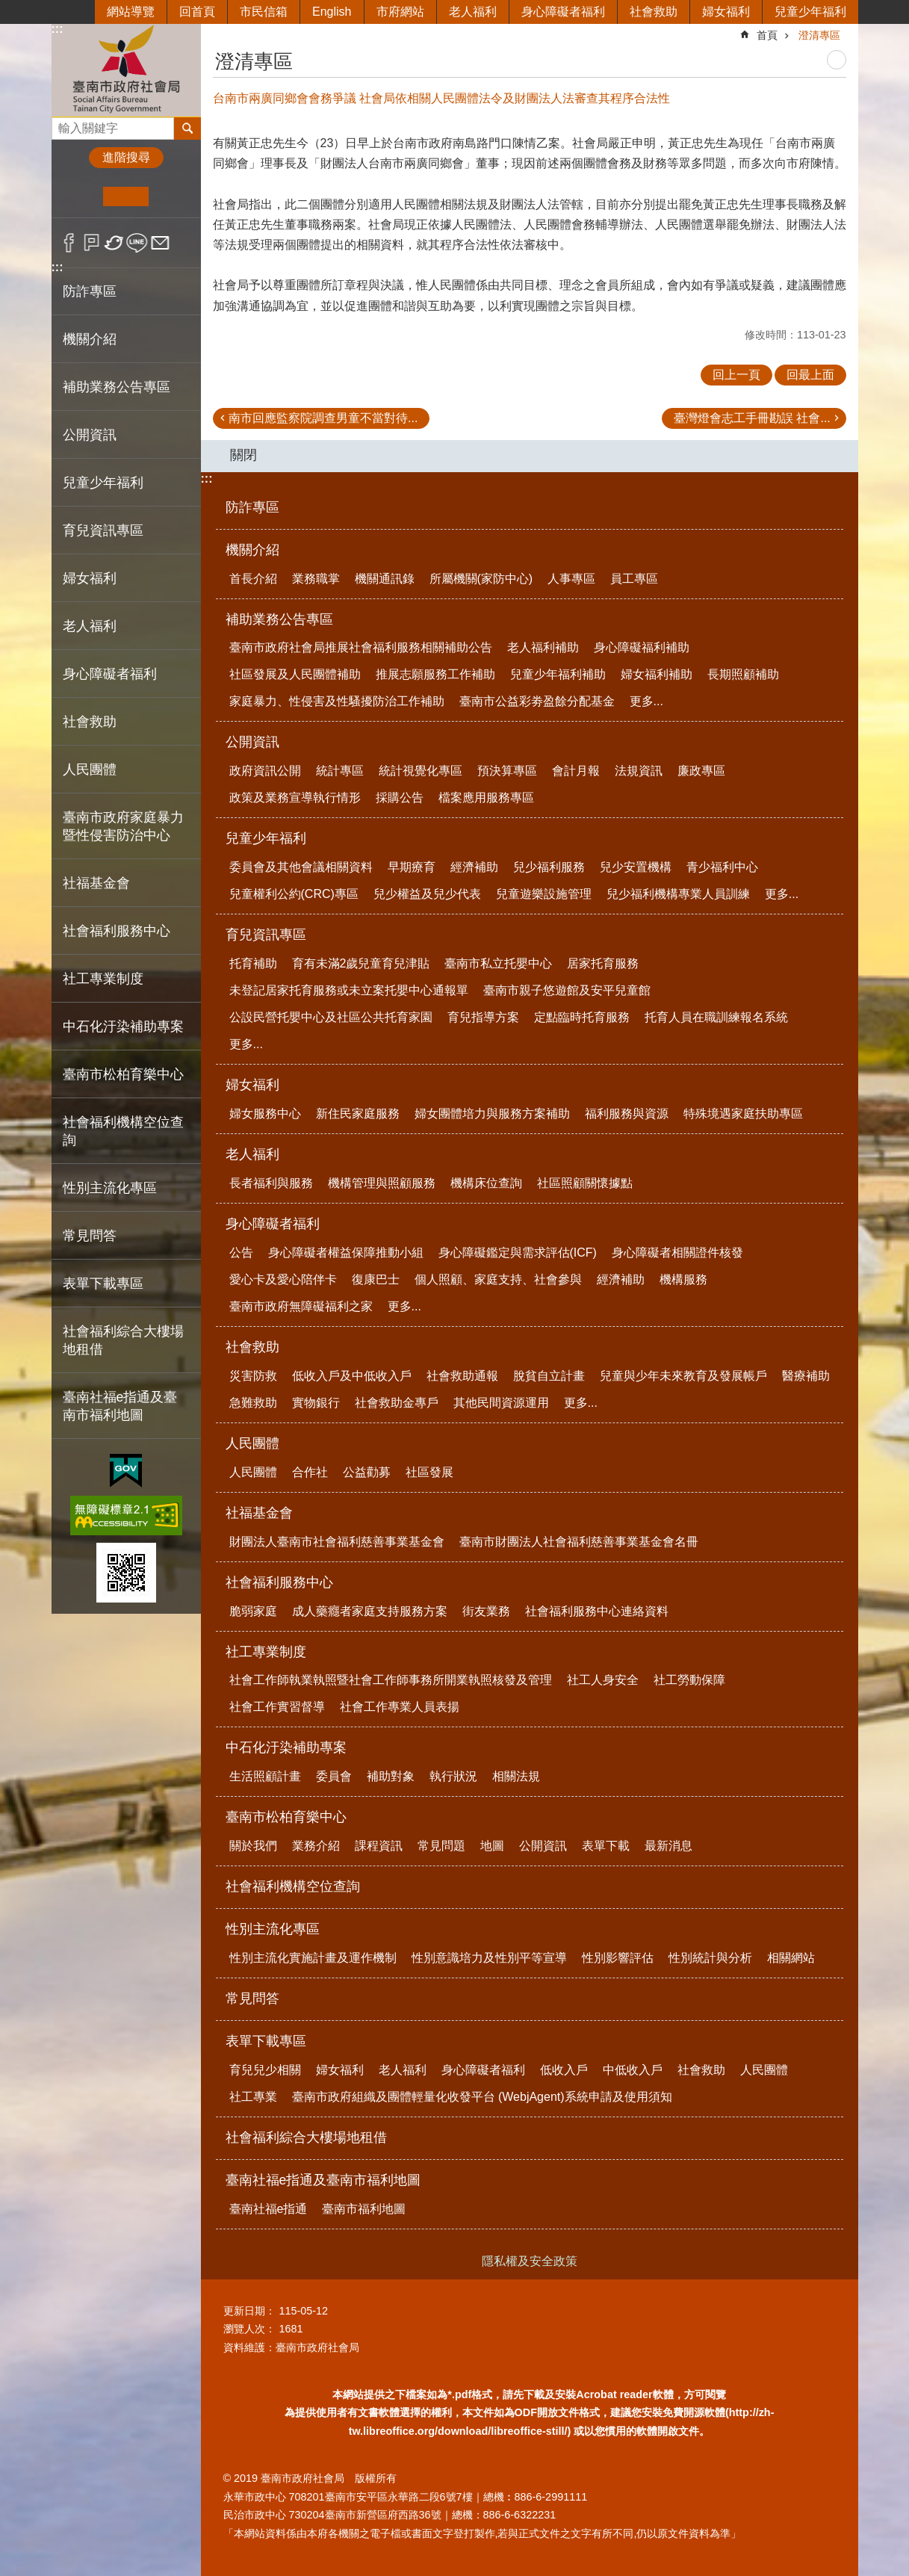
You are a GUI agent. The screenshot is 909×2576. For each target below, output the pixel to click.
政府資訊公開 (265, 770)
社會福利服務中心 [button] (116, 930)
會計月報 (576, 770)
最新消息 (668, 1845)
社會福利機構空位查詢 (123, 1131)
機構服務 (683, 1279)
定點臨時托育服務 (582, 1017)
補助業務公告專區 (279, 619)
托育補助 (253, 963)
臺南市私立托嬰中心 (498, 963)
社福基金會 (259, 1512)
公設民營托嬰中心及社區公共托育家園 (330, 1017)
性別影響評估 (618, 1957)
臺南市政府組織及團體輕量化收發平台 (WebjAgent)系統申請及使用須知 (482, 2096)
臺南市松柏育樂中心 (286, 1816)
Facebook (69, 242)
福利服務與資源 (626, 1113)
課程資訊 (379, 1845)
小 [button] (80, 196)
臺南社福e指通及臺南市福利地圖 (323, 2180)
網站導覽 (131, 11)
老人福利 (473, 11)
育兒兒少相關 (265, 2069)
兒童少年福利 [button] (103, 482)
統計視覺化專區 (420, 770)
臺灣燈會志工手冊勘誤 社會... (752, 418)
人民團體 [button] (90, 769)
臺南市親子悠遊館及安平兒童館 (567, 990)
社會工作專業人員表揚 (399, 1706)
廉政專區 (701, 770)
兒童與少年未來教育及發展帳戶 (683, 1375)
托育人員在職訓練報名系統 (716, 1017)
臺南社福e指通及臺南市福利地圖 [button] (120, 1406)
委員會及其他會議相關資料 (301, 867)
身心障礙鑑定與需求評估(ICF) (517, 1252)
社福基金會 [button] (96, 883)
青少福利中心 (722, 867)
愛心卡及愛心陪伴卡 (283, 1279)
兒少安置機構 (635, 867)
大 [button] (171, 196)
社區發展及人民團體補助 (295, 674)
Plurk (91, 242)
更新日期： (249, 2311)
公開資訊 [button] (90, 434)
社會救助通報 (462, 1375)
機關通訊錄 (385, 578)
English (331, 11)
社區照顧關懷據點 (585, 1183)
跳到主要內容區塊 (7, 7)
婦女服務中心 (265, 1113)
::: (57, 28)
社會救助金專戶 (396, 1402)
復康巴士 (376, 1279)
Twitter (114, 242)
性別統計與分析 (710, 1957)
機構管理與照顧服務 (381, 1183)
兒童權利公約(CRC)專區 (294, 894)
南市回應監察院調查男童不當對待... (323, 418)
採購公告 (400, 797)
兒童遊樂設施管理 (544, 894)
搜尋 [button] (187, 128)
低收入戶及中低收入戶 (352, 1375)
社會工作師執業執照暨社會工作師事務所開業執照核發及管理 (390, 1680)
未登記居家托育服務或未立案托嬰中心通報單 (348, 990)
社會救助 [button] (90, 721)
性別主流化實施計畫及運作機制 (313, 1957)
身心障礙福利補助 (641, 647)
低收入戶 (564, 2069)
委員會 (334, 1776)
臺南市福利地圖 (364, 2208)
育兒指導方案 (483, 1017)
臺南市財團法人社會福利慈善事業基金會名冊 (578, 1541)
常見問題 (441, 1845)
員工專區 (634, 578)
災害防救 (253, 1375)
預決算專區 (507, 770)
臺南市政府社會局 (126, 69)
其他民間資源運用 (501, 1402)
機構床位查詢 (486, 1183)
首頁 (767, 35)
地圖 (492, 1845)
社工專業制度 (266, 1651)
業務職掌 (316, 578)
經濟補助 (474, 867)
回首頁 (197, 11)
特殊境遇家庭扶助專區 (743, 1113)
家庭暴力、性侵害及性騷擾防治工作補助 (336, 701)
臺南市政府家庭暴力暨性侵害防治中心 (123, 826)
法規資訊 (639, 770)
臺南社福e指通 (268, 2208)
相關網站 (791, 1957)
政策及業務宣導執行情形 (295, 797)
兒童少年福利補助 (558, 674)
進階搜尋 (126, 157)
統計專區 (340, 770)
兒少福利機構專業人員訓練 (678, 894)
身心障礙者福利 (563, 11)
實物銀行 (316, 1402)
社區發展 (429, 1472)
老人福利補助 (543, 647)
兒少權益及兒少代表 (427, 894)
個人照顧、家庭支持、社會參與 (498, 1279)
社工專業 (253, 2096)
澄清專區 (819, 35)
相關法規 (516, 1776)
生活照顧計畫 (265, 1776)
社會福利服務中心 (279, 1582)
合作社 (310, 1472)
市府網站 (400, 11)
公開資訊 (252, 741)
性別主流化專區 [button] (110, 1187)
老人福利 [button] (90, 626)
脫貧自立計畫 (549, 1375)
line (137, 242)
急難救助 (253, 1402)
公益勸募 (367, 1472)
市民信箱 (264, 11)
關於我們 (253, 1845)
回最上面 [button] (810, 374)
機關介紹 (252, 549)
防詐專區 (90, 291)
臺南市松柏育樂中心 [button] (123, 1074)
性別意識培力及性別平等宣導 (489, 1957)
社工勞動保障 (689, 1680)
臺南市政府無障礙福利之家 (301, 1306)
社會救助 (653, 11)
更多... (646, 701)
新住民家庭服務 (358, 1113)
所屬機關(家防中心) (481, 578)
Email (160, 242)
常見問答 (90, 1235)
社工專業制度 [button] (103, 978)
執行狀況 (453, 1776)
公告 (241, 1252)
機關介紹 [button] (90, 339)
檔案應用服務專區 (486, 797)
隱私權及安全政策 (529, 2261)
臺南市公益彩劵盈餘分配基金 (537, 701)
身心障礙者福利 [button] (110, 673)
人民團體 (252, 1443)
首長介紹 (253, 578)
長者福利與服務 (271, 1183)
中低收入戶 (633, 2069)
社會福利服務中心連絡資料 (596, 1611)
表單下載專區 (266, 2041)
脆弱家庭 (253, 1611)
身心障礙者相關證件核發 (677, 1252)
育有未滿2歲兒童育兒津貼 (361, 963)
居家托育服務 (603, 963)
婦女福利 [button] (90, 578)
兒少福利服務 (549, 867)
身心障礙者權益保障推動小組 (346, 1252)
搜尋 (63, 124)
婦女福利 (726, 11)
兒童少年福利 (810, 11)
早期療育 (411, 867)
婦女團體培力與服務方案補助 (492, 1113)
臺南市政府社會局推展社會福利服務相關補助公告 (360, 647)
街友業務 (486, 1611)
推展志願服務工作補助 (435, 674)
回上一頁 (736, 374)
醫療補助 (806, 1375)
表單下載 (606, 1845)
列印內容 (836, 59)
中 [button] (126, 196)
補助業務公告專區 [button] (116, 387)
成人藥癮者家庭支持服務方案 (369, 1611)
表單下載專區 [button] (103, 1283)
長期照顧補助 (743, 674)
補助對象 (391, 1776)
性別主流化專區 (273, 1929)
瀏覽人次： (249, 2329)
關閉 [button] (243, 455)
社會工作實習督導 (277, 1706)
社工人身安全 (603, 1680)
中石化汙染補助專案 (286, 1747)
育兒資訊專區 (266, 934)
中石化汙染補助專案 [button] (123, 1026)
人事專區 (571, 578)
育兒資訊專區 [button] (103, 530)
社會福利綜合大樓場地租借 (123, 1340)
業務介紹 (316, 1845)
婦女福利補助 (656, 674)
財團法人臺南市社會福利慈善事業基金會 (336, 1541)
